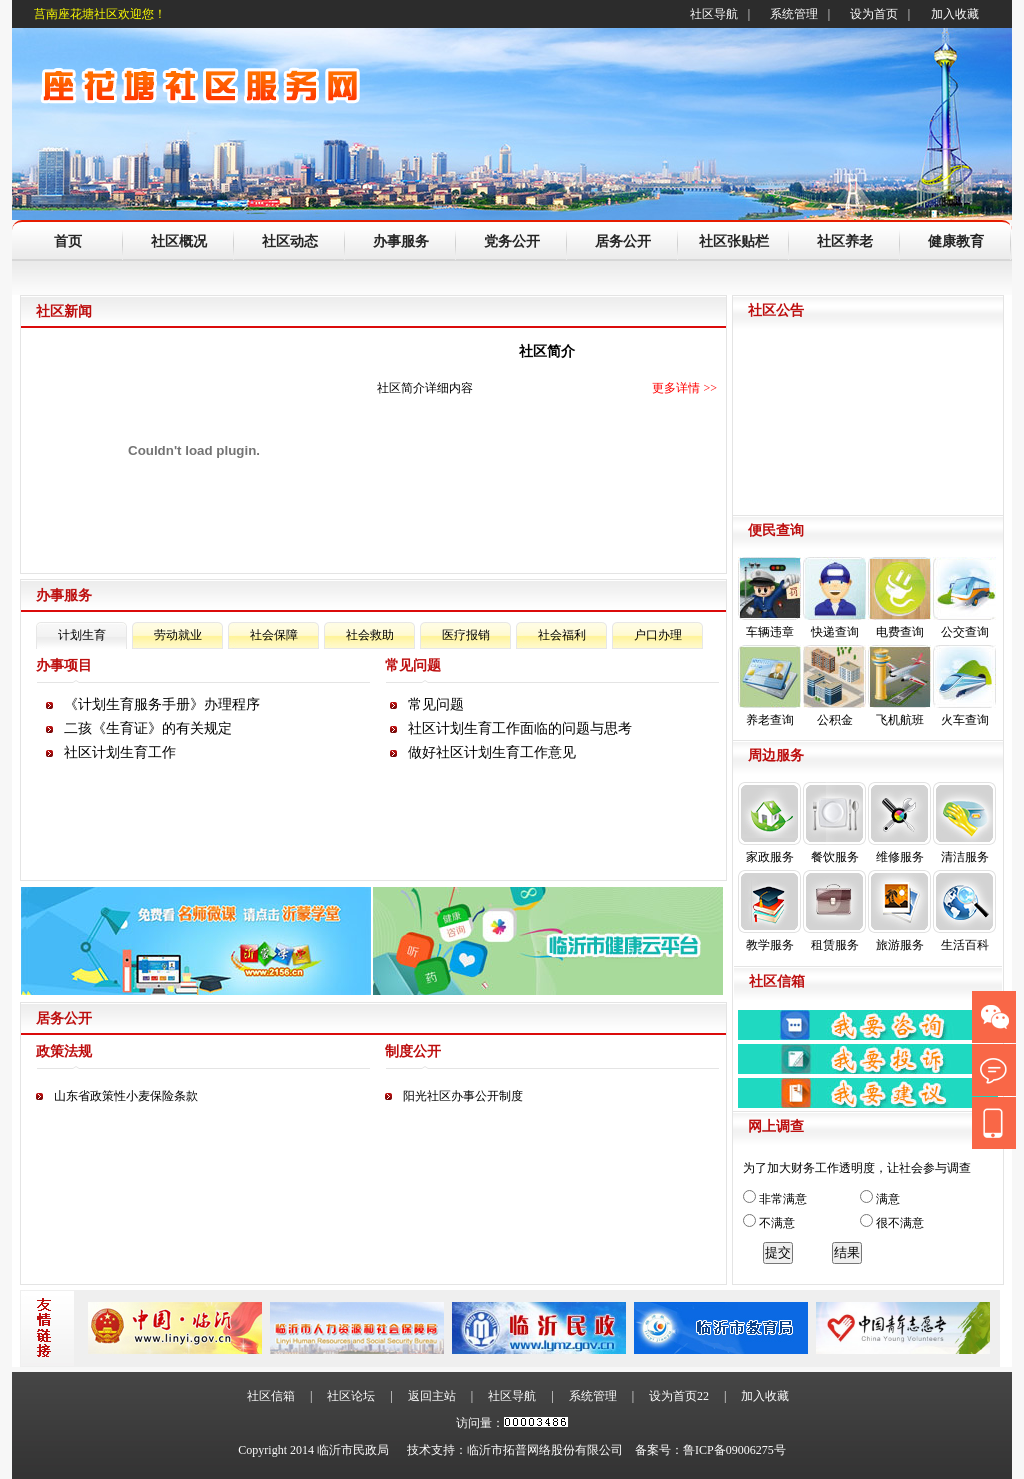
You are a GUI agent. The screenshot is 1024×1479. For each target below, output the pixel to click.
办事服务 (401, 241)
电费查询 (899, 598)
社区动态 (290, 241)
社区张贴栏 (734, 241)
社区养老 (845, 241)
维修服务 (899, 823)
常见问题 (436, 704)
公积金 (834, 686)
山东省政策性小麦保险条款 (126, 1096)
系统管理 (794, 14)
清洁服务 (964, 823)
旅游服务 (899, 911)
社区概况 (179, 241)
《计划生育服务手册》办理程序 (162, 704)
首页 (68, 241)
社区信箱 (271, 1396)
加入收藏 (955, 14)
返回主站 (432, 1396)
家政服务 (769, 823)
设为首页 (874, 14)
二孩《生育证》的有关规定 (148, 728)
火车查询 (964, 686)
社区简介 (547, 351)
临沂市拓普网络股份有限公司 (545, 1450)
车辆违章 (769, 598)
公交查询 (964, 598)
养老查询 (769, 686)
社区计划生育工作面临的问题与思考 (520, 728)
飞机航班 (899, 686)
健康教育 (956, 241)
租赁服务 (834, 911)
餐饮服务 (834, 823)
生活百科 (964, 911)
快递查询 (834, 598)
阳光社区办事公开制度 (463, 1096)
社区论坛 (351, 1396)
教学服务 (769, 911)
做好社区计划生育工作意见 (492, 752)
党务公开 (512, 241)
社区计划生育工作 (120, 752)
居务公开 (623, 241)
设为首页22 (679, 1396)
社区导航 (714, 14)
